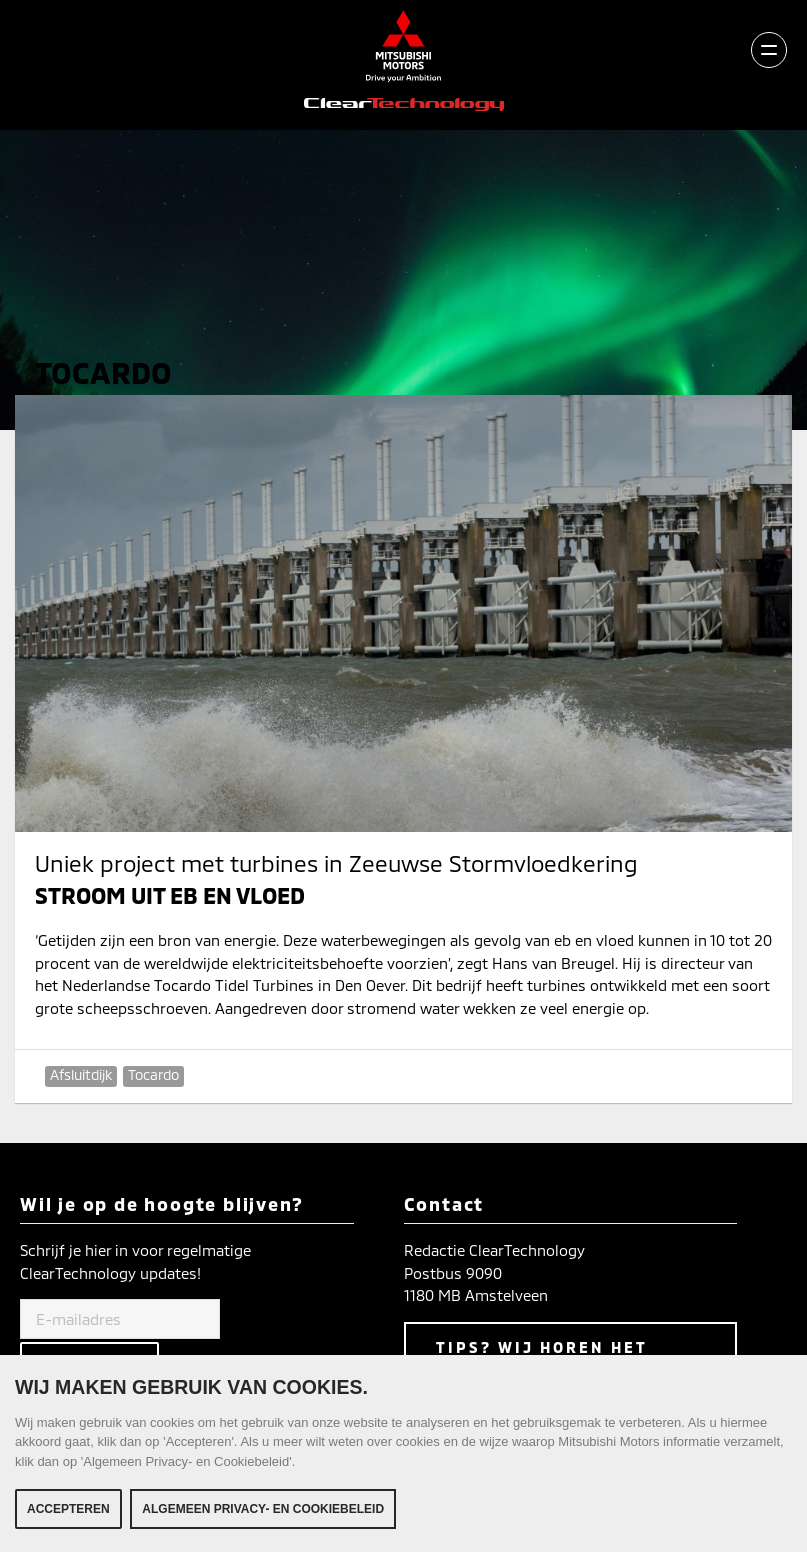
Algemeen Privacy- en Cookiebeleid (263, 1511)
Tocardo (153, 1074)
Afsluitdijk (81, 1074)
